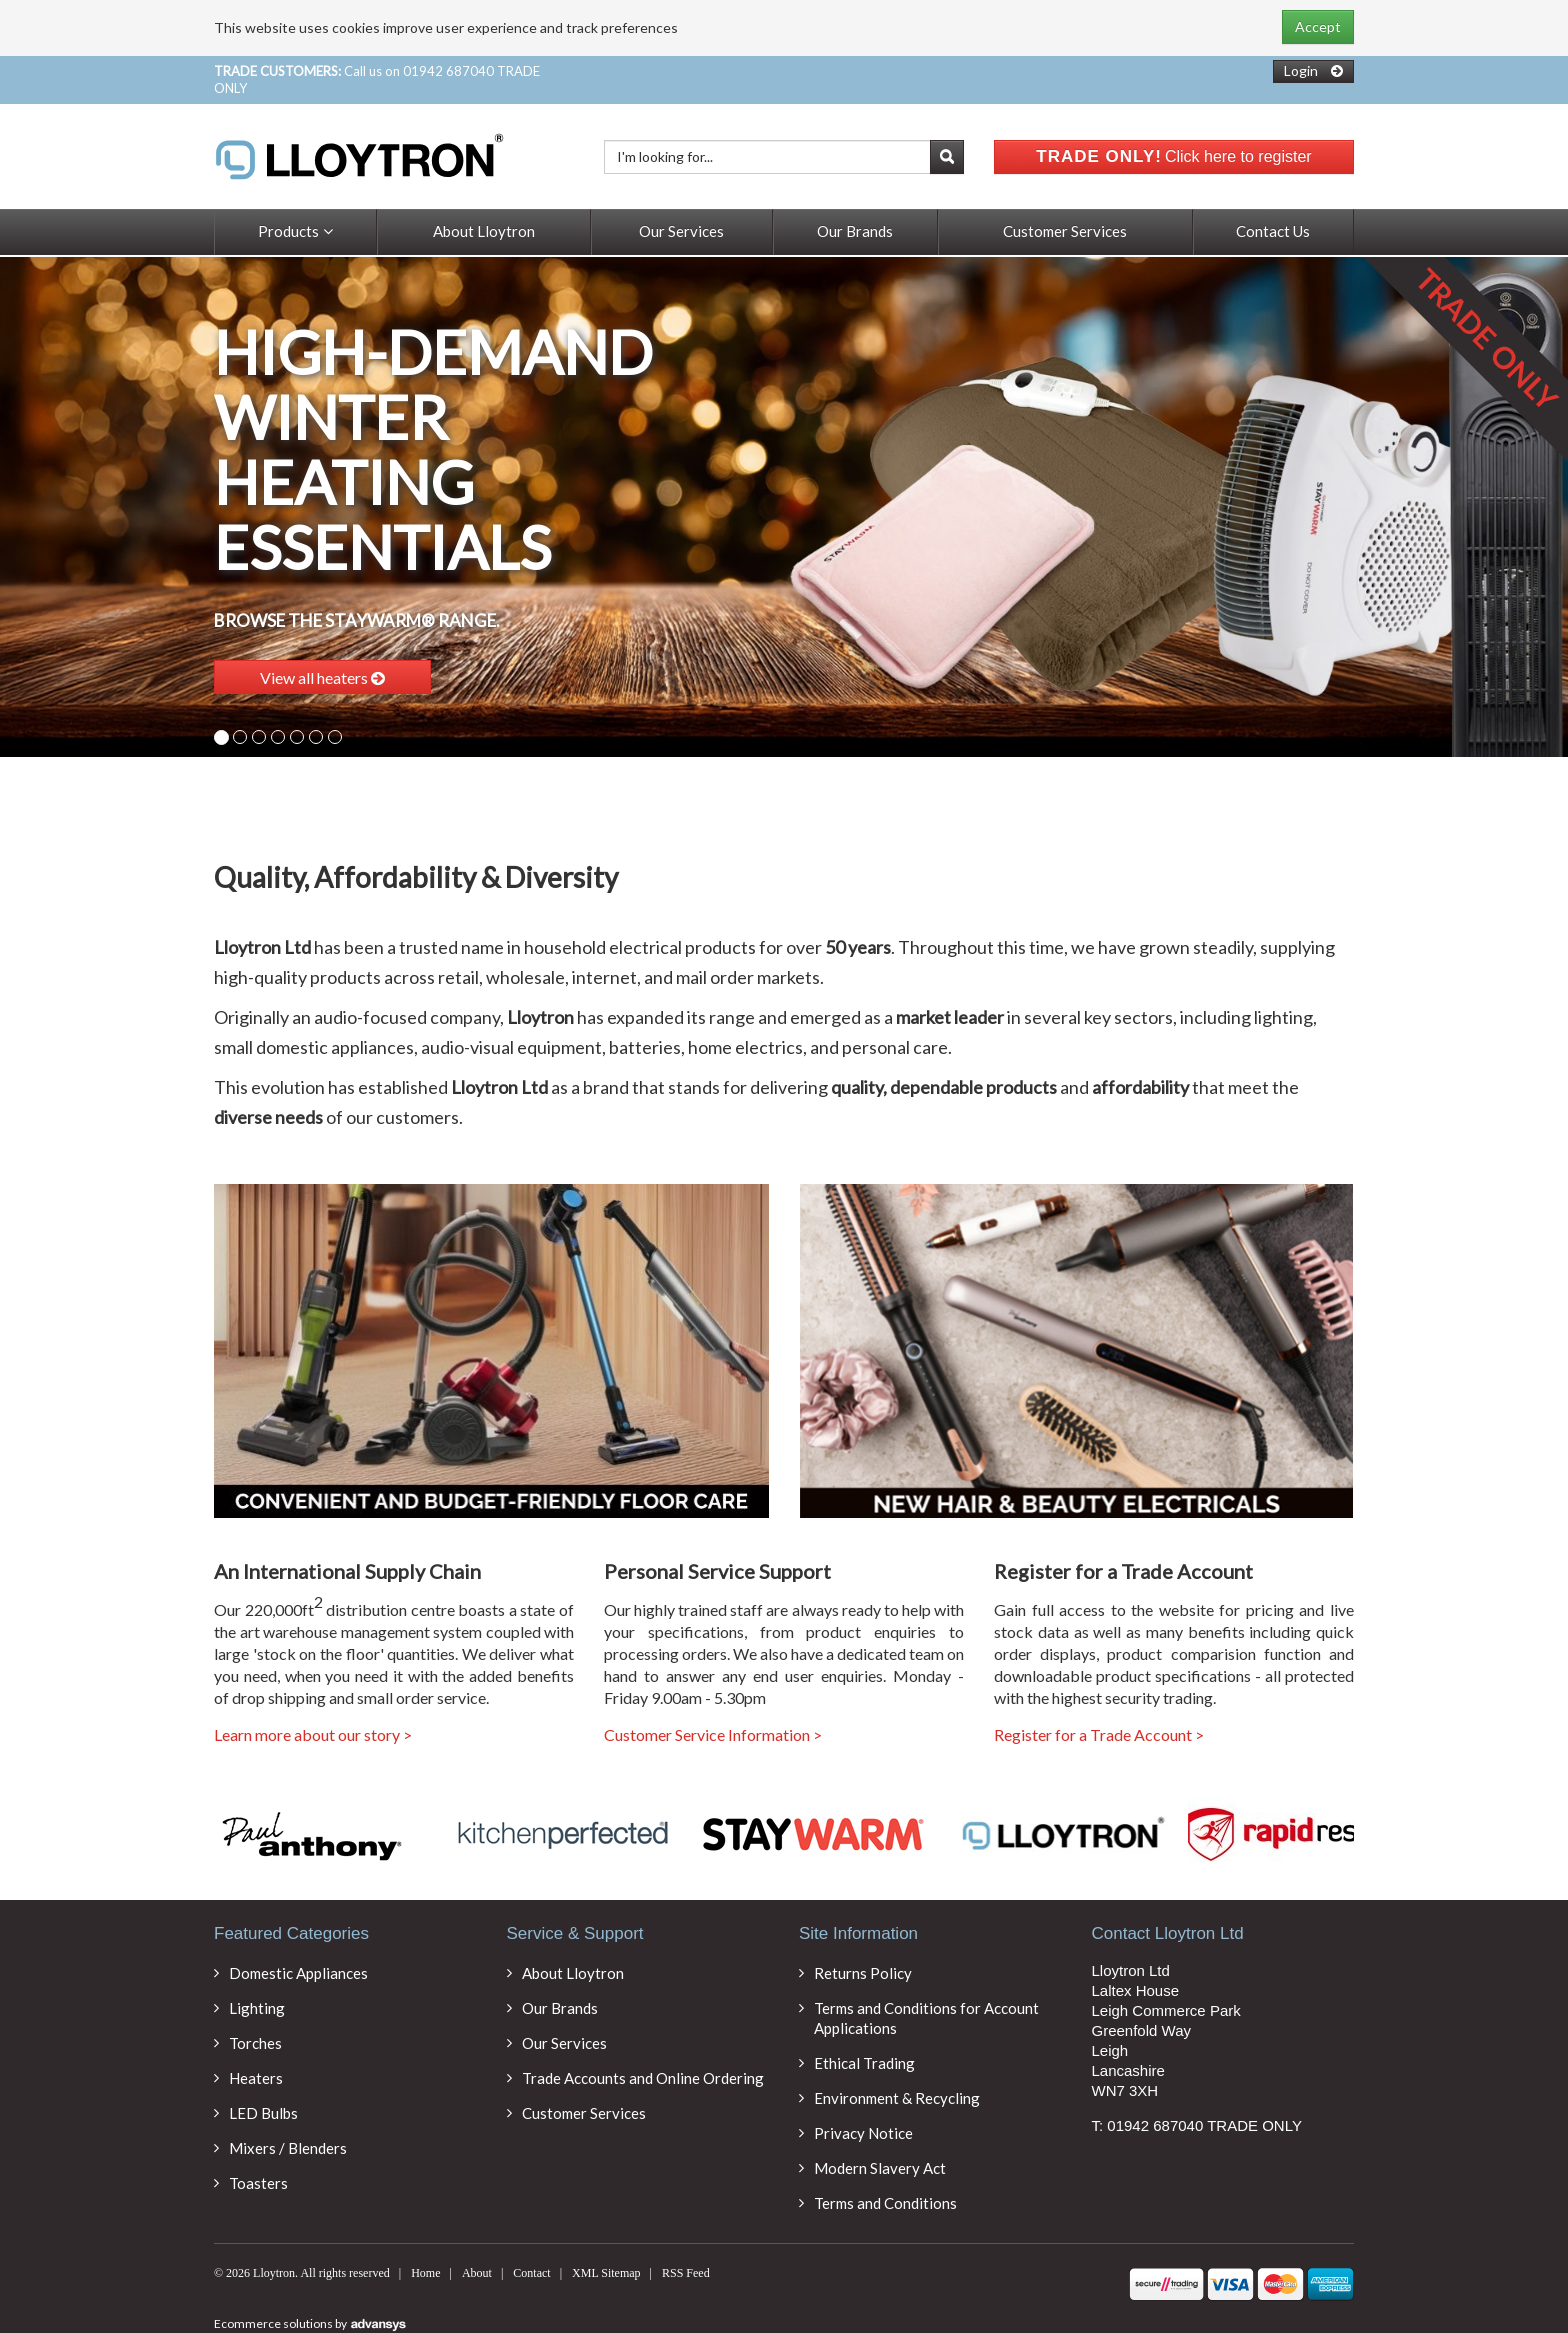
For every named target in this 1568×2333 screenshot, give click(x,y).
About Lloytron (484, 231)
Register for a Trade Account (1099, 1735)
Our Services (681, 231)
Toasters (258, 2183)
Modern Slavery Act (880, 2168)
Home (425, 2273)
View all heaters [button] (322, 677)
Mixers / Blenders (288, 2148)
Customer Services (1065, 231)
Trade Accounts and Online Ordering (643, 2078)
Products (295, 231)
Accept (1318, 26)
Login (1301, 70)
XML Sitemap (606, 2273)
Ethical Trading (864, 2063)
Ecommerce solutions (274, 2323)
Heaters (256, 2078)
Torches (255, 2043)
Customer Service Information (713, 1735)
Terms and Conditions (885, 2203)
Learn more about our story (313, 1735)
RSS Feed (686, 2273)
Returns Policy (863, 1973)
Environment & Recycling (897, 2098)
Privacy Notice (863, 2133)
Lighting (257, 2008)
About (477, 2273)
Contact (531, 2273)
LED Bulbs (263, 2113)
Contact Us (1273, 231)
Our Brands (855, 231)
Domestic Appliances (298, 1973)
